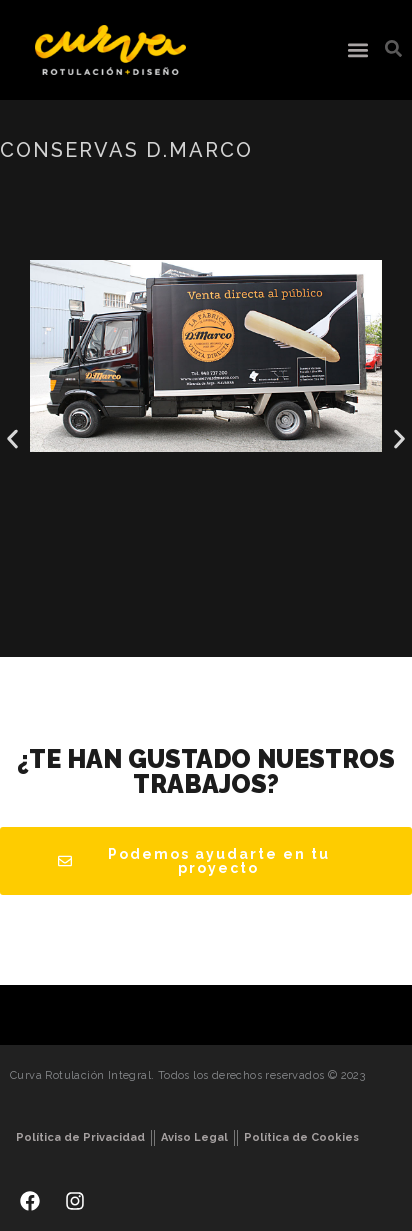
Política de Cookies (301, 1137)
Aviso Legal (194, 1137)
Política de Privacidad (80, 1137)
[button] (357, 50)
